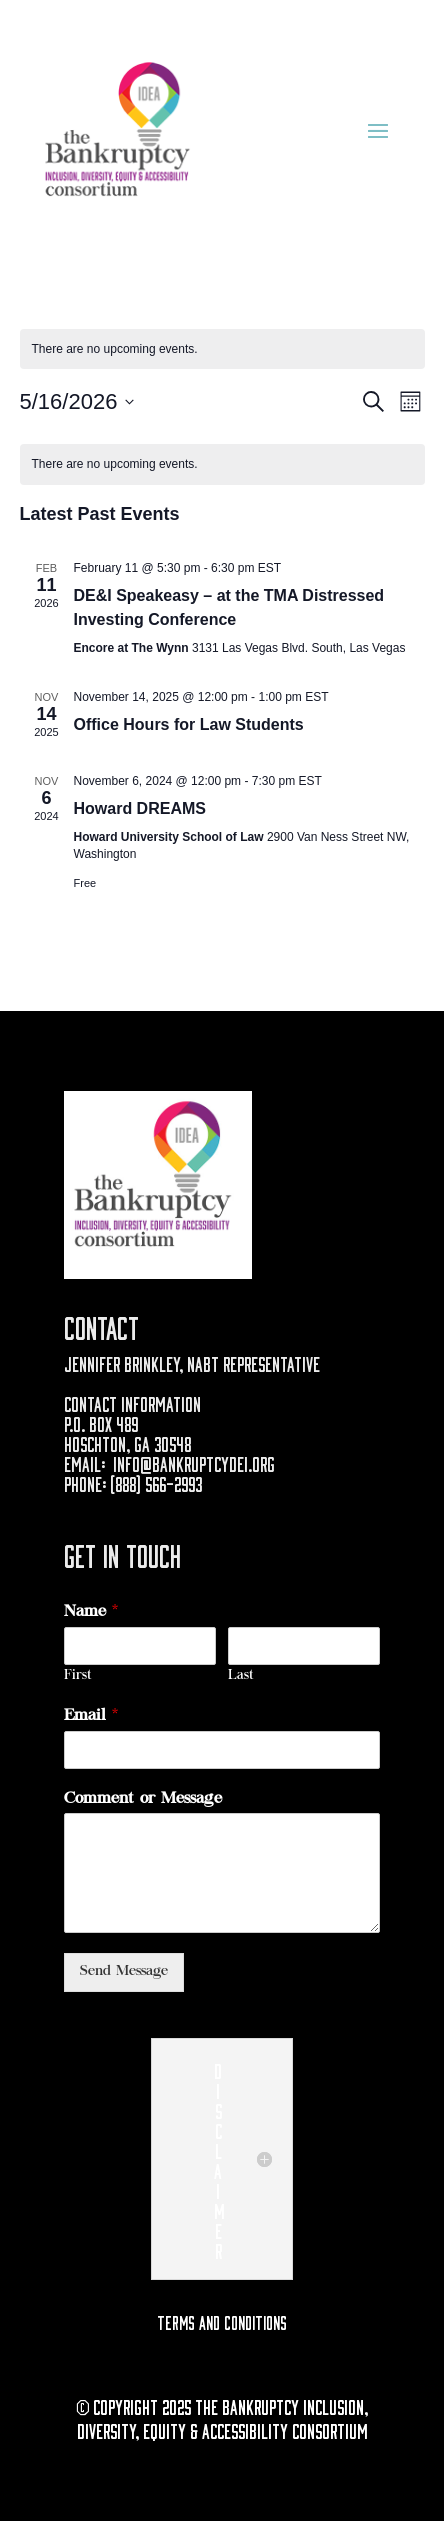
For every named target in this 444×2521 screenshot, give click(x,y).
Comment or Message (143, 1799)
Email (91, 1716)
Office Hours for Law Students (189, 724)
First (78, 1676)
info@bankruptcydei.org (194, 1462)
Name (91, 1612)
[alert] (222, 464)
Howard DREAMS (140, 808)
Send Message (124, 1972)
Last (241, 1676)
